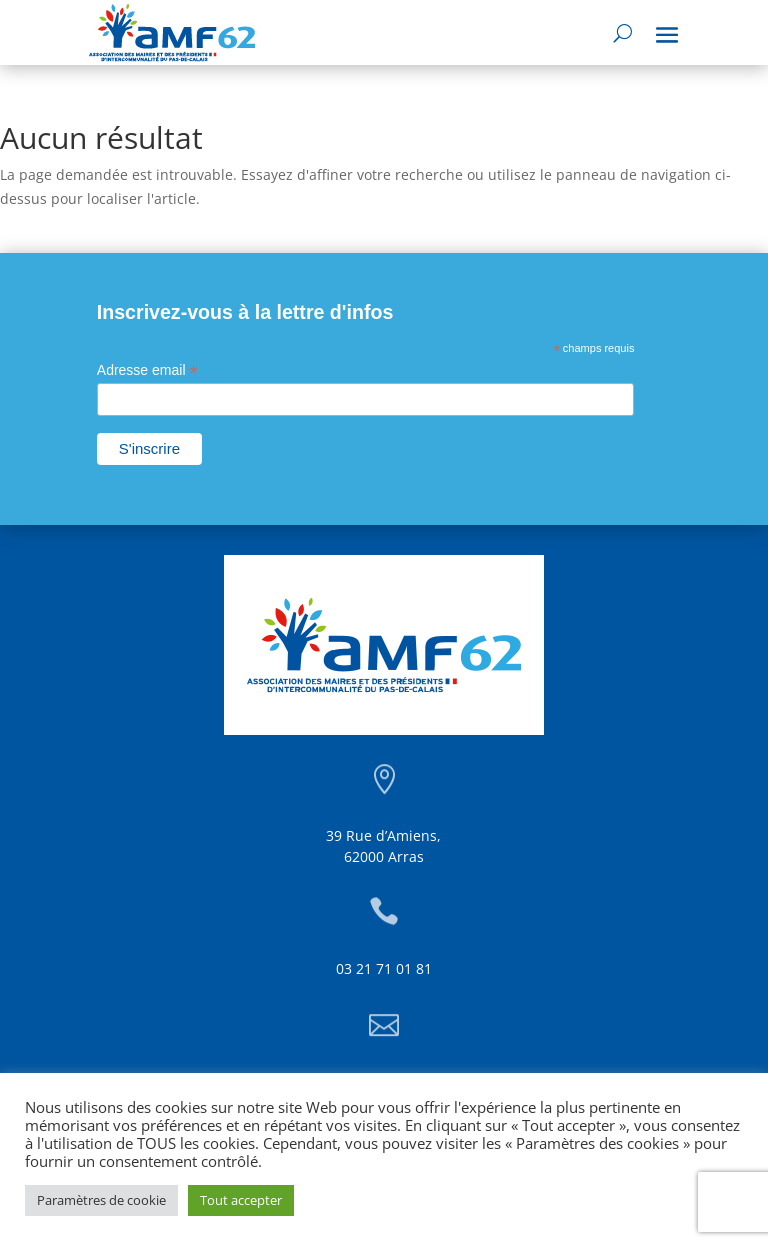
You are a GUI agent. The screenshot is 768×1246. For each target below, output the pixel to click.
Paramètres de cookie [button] (101, 1200)
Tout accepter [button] (241, 1200)
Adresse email (147, 370)
